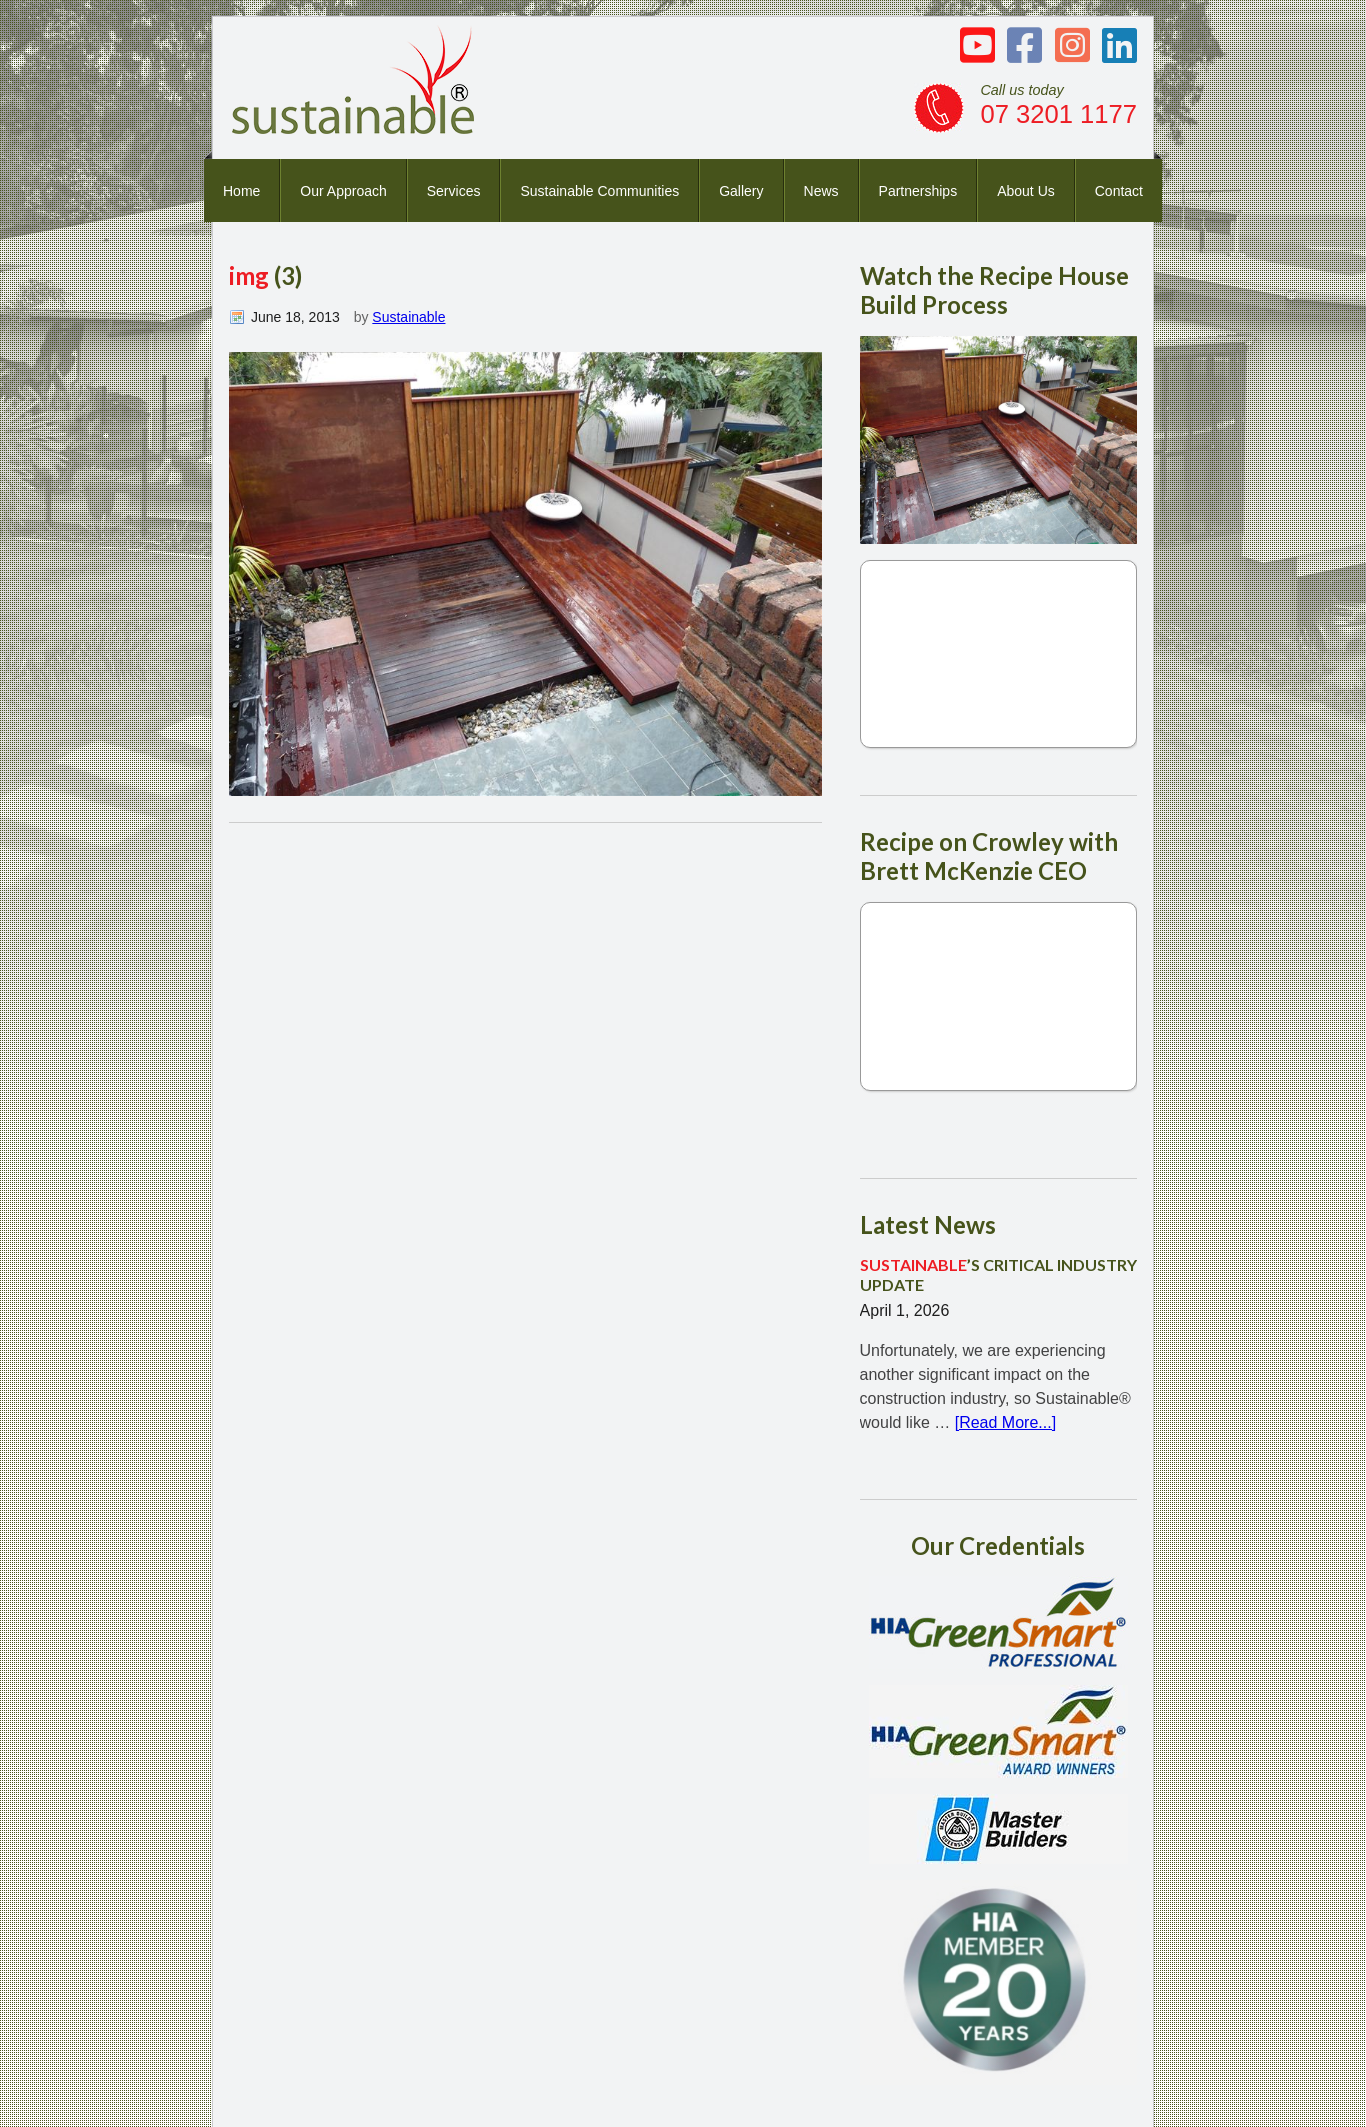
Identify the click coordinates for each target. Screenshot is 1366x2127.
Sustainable (408, 317)
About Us (1026, 191)
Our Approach (343, 191)
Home (241, 191)
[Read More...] (1005, 1422)
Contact (1119, 191)
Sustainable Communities (599, 191)
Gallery (741, 191)
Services (454, 191)
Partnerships (918, 191)
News (821, 191)
